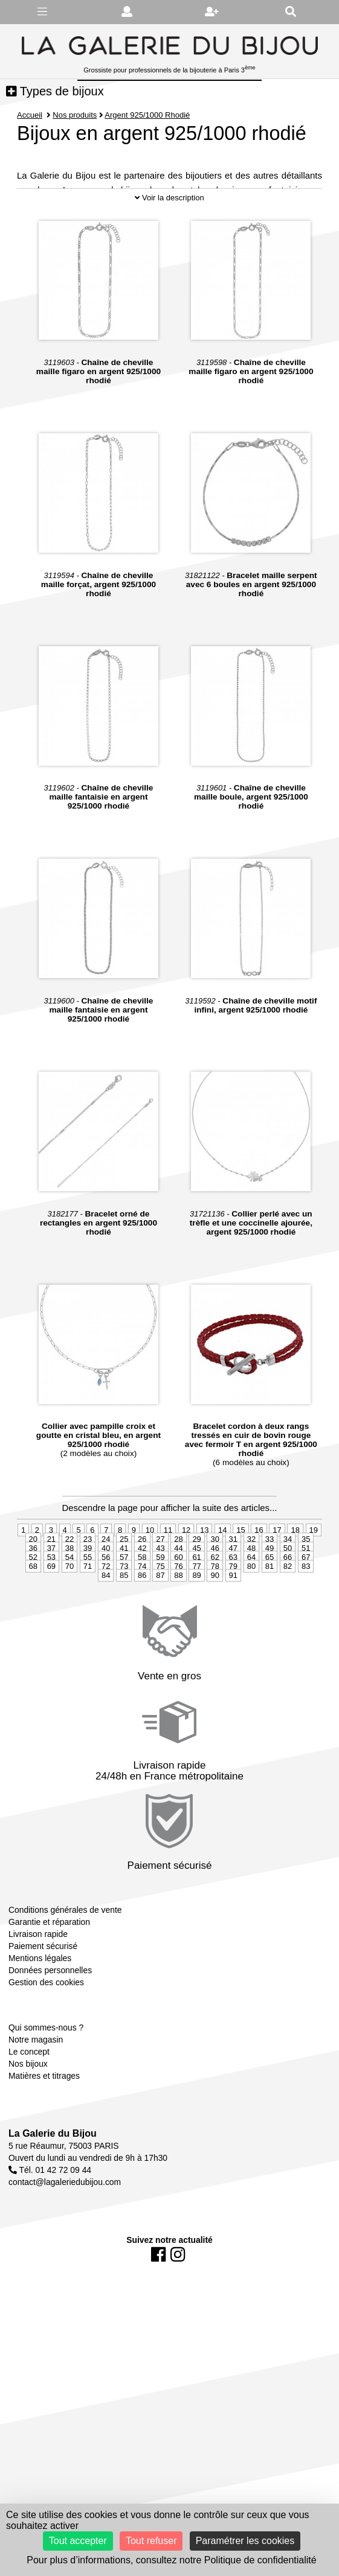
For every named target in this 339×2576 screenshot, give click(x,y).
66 (287, 1601)
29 (196, 1583)
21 (51, 1583)
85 (124, 1619)
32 (251, 1583)
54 (69, 1601)
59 (160, 1601)
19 (313, 1574)
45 (196, 1592)
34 (287, 1583)
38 (69, 1592)
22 (69, 1583)
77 (196, 1610)
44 (178, 1592)
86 (142, 1619)
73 (124, 1610)
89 (196, 1619)
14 (222, 1574)
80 (251, 1610)
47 (233, 1592)
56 (106, 1601)
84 (106, 1619)
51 (306, 1592)
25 (124, 1583)
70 (69, 1610)
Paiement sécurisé (42, 1990)
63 (233, 1601)
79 (233, 1610)
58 (142, 1601)
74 (142, 1610)
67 (306, 1601)
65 (269, 1601)
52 (33, 1601)
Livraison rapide (38, 1978)
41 (124, 1592)
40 (106, 1592)
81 (269, 1610)
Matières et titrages (44, 2120)
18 (295, 1574)
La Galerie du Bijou (52, 2178)
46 (214, 1592)
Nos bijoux (28, 2108)
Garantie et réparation (49, 1966)
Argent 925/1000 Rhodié (147, 114)
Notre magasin (35, 2084)
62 (214, 1601)
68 (33, 1610)
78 (214, 1610)
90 (214, 1619)
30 (214, 1583)
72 (106, 1610)
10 (150, 1574)
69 (51, 1610)
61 (196, 1601)
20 (33, 1583)
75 (160, 1610)
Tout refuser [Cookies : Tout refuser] (151, 2541)
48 (251, 1592)
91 (233, 1619)
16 (258, 1574)
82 (287, 1610)
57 (124, 1601)
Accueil (29, 114)
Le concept (29, 2096)
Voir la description (169, 242)
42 (142, 1592)
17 (277, 1574)
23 (87, 1583)
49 (269, 1592)
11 (168, 1574)
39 (87, 1592)
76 (178, 1610)
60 (178, 1601)
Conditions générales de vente (64, 1954)
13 (204, 1574)
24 (106, 1583)
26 (142, 1583)
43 (160, 1592)
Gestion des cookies (46, 2026)
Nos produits (75, 114)
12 (186, 1574)
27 (160, 1583)
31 (233, 1583)
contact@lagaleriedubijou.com (64, 2226)
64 (251, 1601)
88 (178, 1619)
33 (269, 1583)
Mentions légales (39, 2002)
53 (51, 1601)
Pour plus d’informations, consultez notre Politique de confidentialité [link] (171, 2560)
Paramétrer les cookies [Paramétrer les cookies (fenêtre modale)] (245, 2541)
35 (306, 1583)
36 (33, 1592)
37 (51, 1592)
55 (87, 1601)
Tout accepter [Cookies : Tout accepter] (78, 2541)
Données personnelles (50, 2014)
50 (287, 1592)
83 (306, 1610)
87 (160, 1619)
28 (178, 1583)
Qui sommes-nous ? (45, 2072)
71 (87, 1610)
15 (240, 1574)
